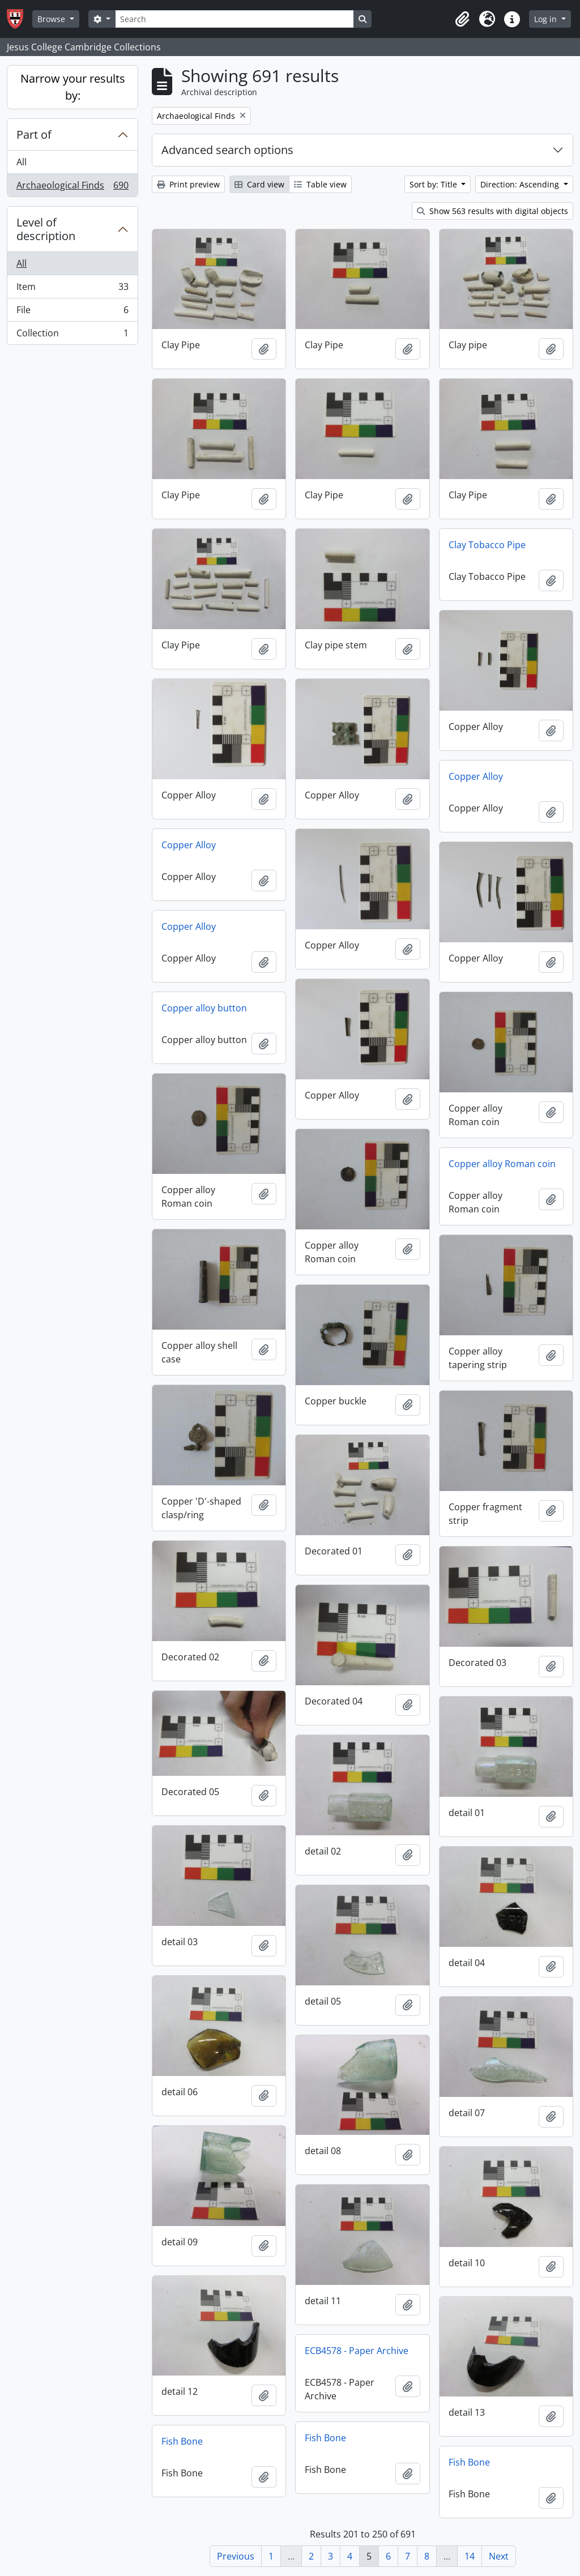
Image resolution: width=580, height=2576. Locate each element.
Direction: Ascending (520, 184)
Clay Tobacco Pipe (487, 545)
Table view (320, 184)
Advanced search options (227, 149)
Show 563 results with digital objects (492, 211)
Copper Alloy (476, 776)
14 (469, 2556)
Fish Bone (325, 2438)
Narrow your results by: (72, 87)
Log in (546, 19)
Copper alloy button (204, 1008)
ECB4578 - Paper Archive (356, 2350)
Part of (34, 134)
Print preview (188, 184)
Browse (52, 19)
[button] (462, 19)
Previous (235, 2556)
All (21, 162)
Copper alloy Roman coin (502, 1163)
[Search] (234, 19)
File (72, 312)
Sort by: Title (434, 184)
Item (72, 289)
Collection (72, 335)
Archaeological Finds (72, 187)
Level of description (45, 229)
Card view (259, 184)
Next (499, 2556)
